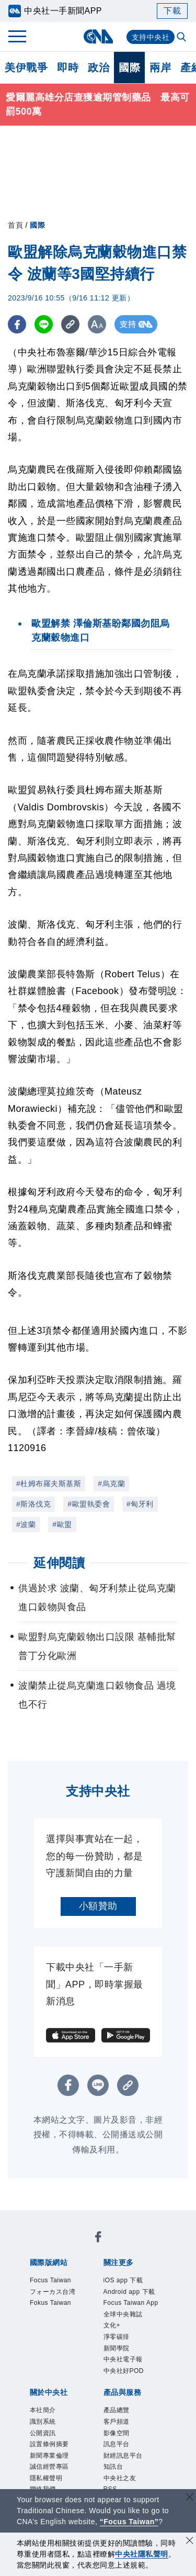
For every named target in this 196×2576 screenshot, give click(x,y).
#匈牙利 (140, 1504)
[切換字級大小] (97, 324)
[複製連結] (70, 324)
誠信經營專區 (51, 2475)
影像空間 (117, 2440)
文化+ (112, 2328)
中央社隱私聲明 (141, 2554)
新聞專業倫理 (51, 2463)
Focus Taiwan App (133, 2304)
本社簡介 (44, 2415)
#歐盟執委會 (88, 1504)
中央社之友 (121, 2487)
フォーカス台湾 (54, 2292)
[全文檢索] (182, 37)
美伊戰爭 (26, 67)
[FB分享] (17, 324)
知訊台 (114, 2475)
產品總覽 (117, 2415)
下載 (172, 10)
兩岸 (160, 67)
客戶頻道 (117, 2428)
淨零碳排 (117, 2340)
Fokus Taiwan (52, 2304)
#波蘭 (26, 1524)
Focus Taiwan (52, 2280)
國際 (129, 67)
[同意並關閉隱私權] (189, 2541)
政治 (98, 67)
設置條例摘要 (51, 2452)
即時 (67, 67)
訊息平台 (117, 2452)
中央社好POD (125, 2376)
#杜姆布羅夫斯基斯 (48, 1483)
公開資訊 (44, 2440)
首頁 (15, 225)
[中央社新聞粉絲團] (98, 2239)
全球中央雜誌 (124, 2316)
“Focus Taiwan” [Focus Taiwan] (129, 2521)
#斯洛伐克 (33, 1504)
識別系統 (44, 2428)
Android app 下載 (131, 2292)
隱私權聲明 (47, 2487)
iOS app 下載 (124, 2280)
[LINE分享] (43, 324)
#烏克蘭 (111, 1483)
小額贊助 (98, 1906)
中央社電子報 (124, 2364)
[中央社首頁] (98, 36)
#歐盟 (62, 1524)
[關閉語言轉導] (189, 2498)
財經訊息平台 (124, 2463)
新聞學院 (117, 2352)
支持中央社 (151, 37)
